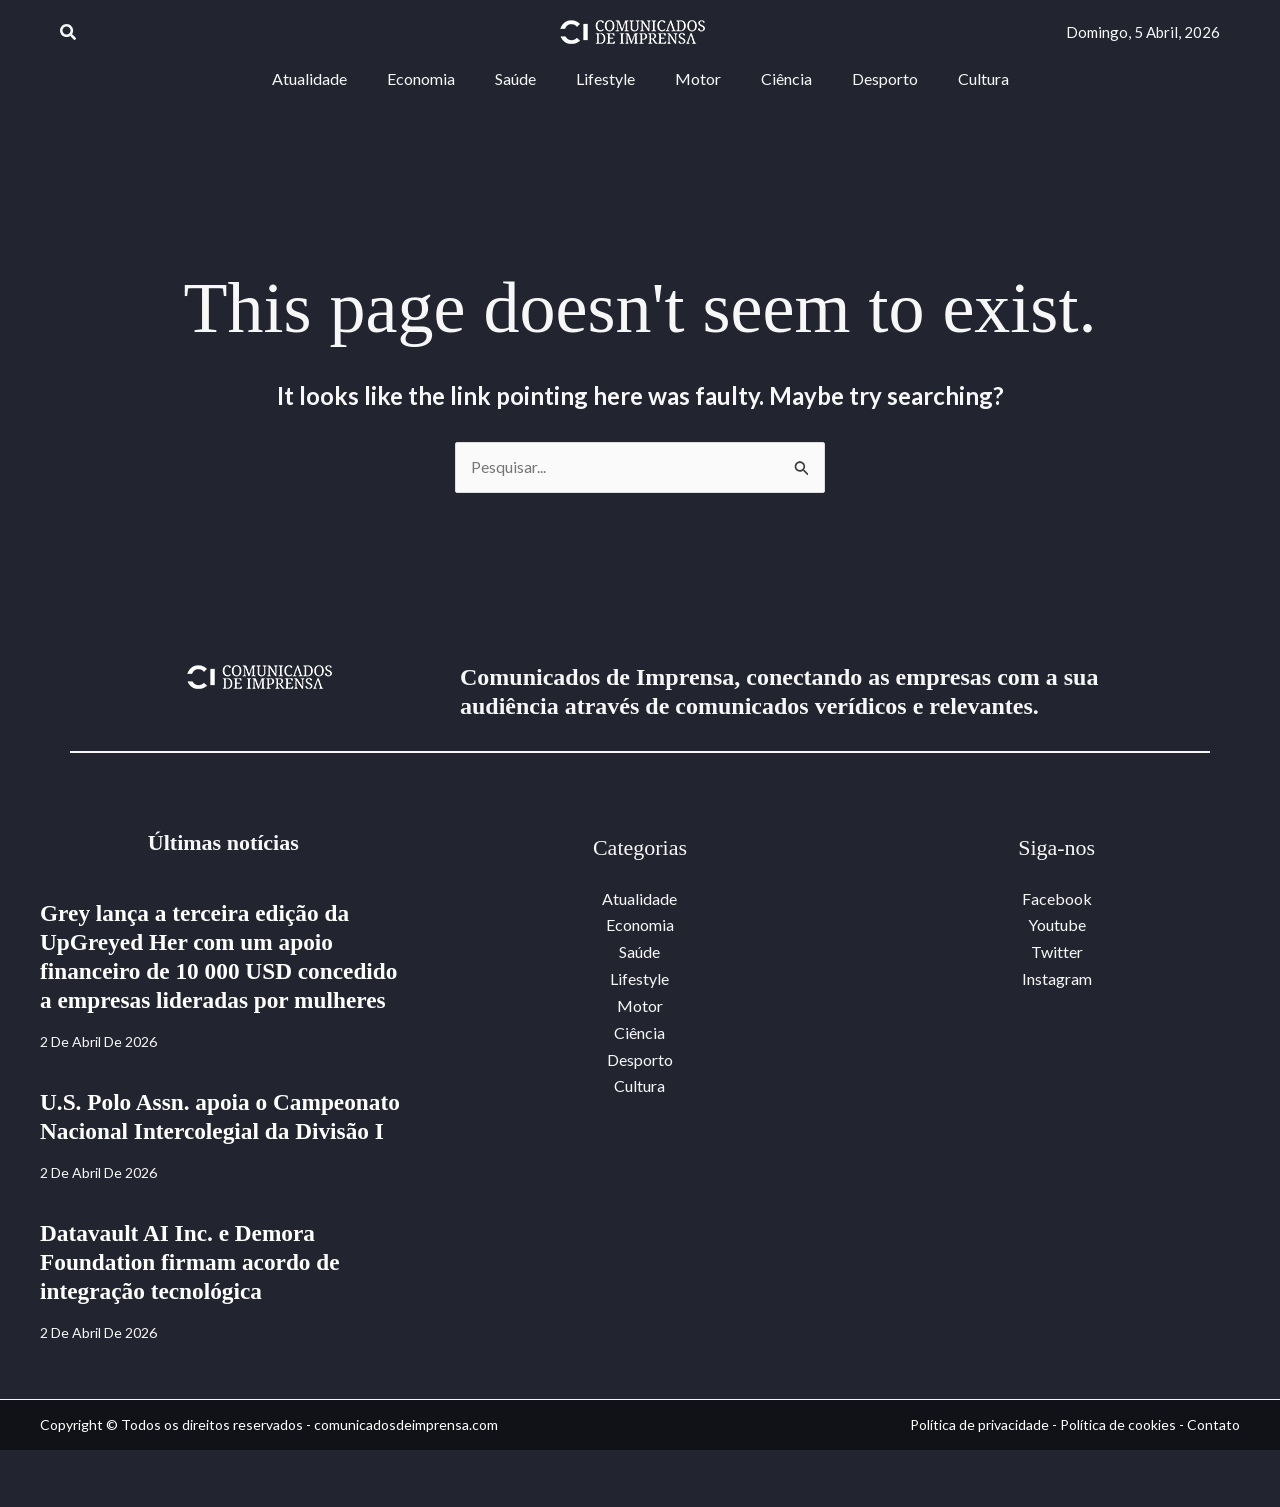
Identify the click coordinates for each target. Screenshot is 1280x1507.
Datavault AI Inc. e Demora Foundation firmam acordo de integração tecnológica (194, 1319)
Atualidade (639, 898)
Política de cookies (1118, 1481)
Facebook (1057, 898)
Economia (640, 924)
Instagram (1057, 977)
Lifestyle (639, 977)
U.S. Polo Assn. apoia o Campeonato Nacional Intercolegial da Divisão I (221, 1160)
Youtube (1057, 924)
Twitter (1057, 951)
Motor (640, 1004)
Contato (1213, 1481)
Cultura (639, 1083)
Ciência (639, 1030)
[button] (69, 32)
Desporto (640, 1056)
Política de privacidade (979, 1481)
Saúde (639, 951)
